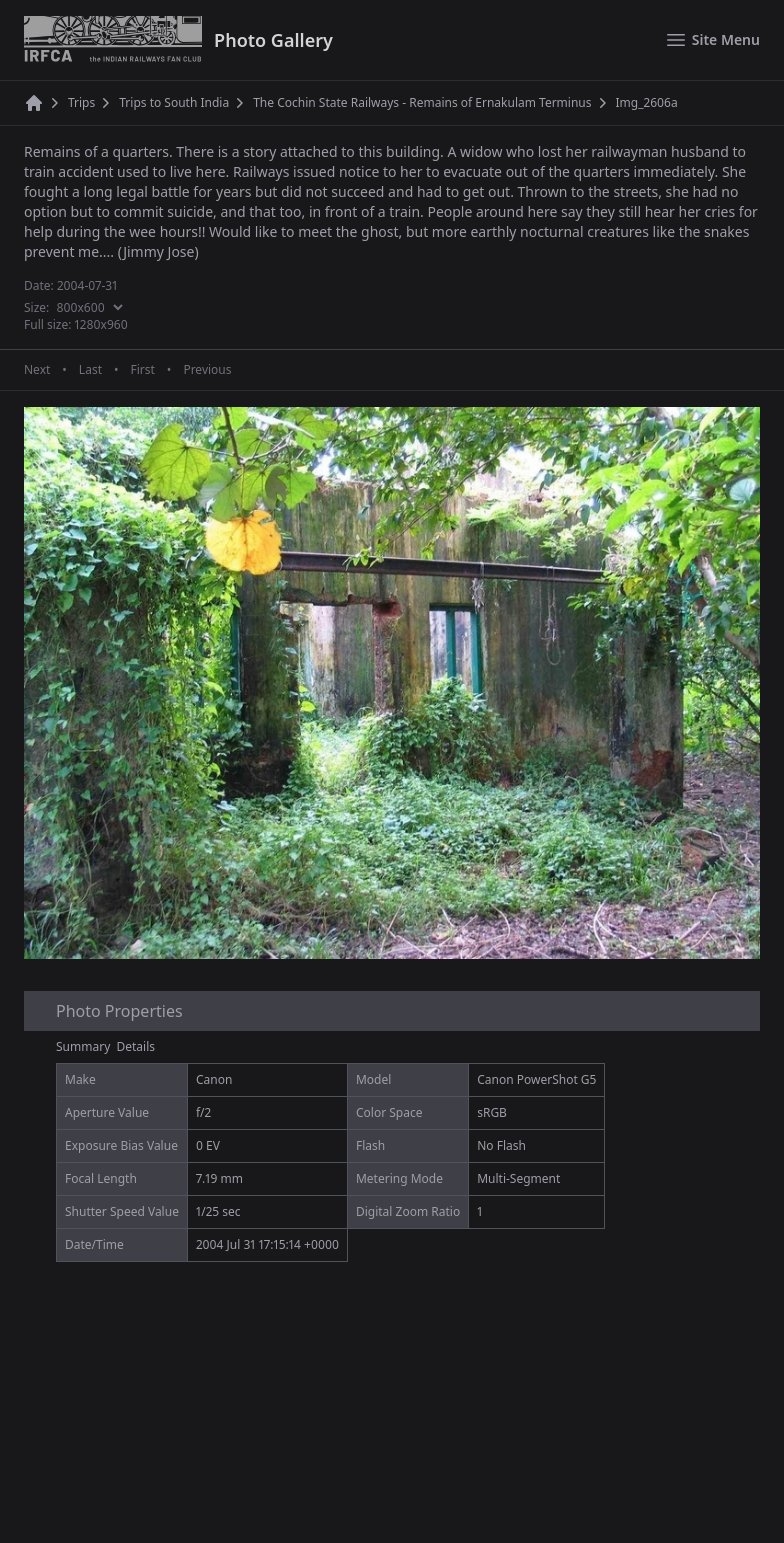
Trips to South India (174, 103)
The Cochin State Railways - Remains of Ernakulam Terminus (422, 103)
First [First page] (142, 370)
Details (136, 1046)
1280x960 (101, 324)
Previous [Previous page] (207, 370)
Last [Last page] (90, 370)
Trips (81, 103)
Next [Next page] (37, 370)
